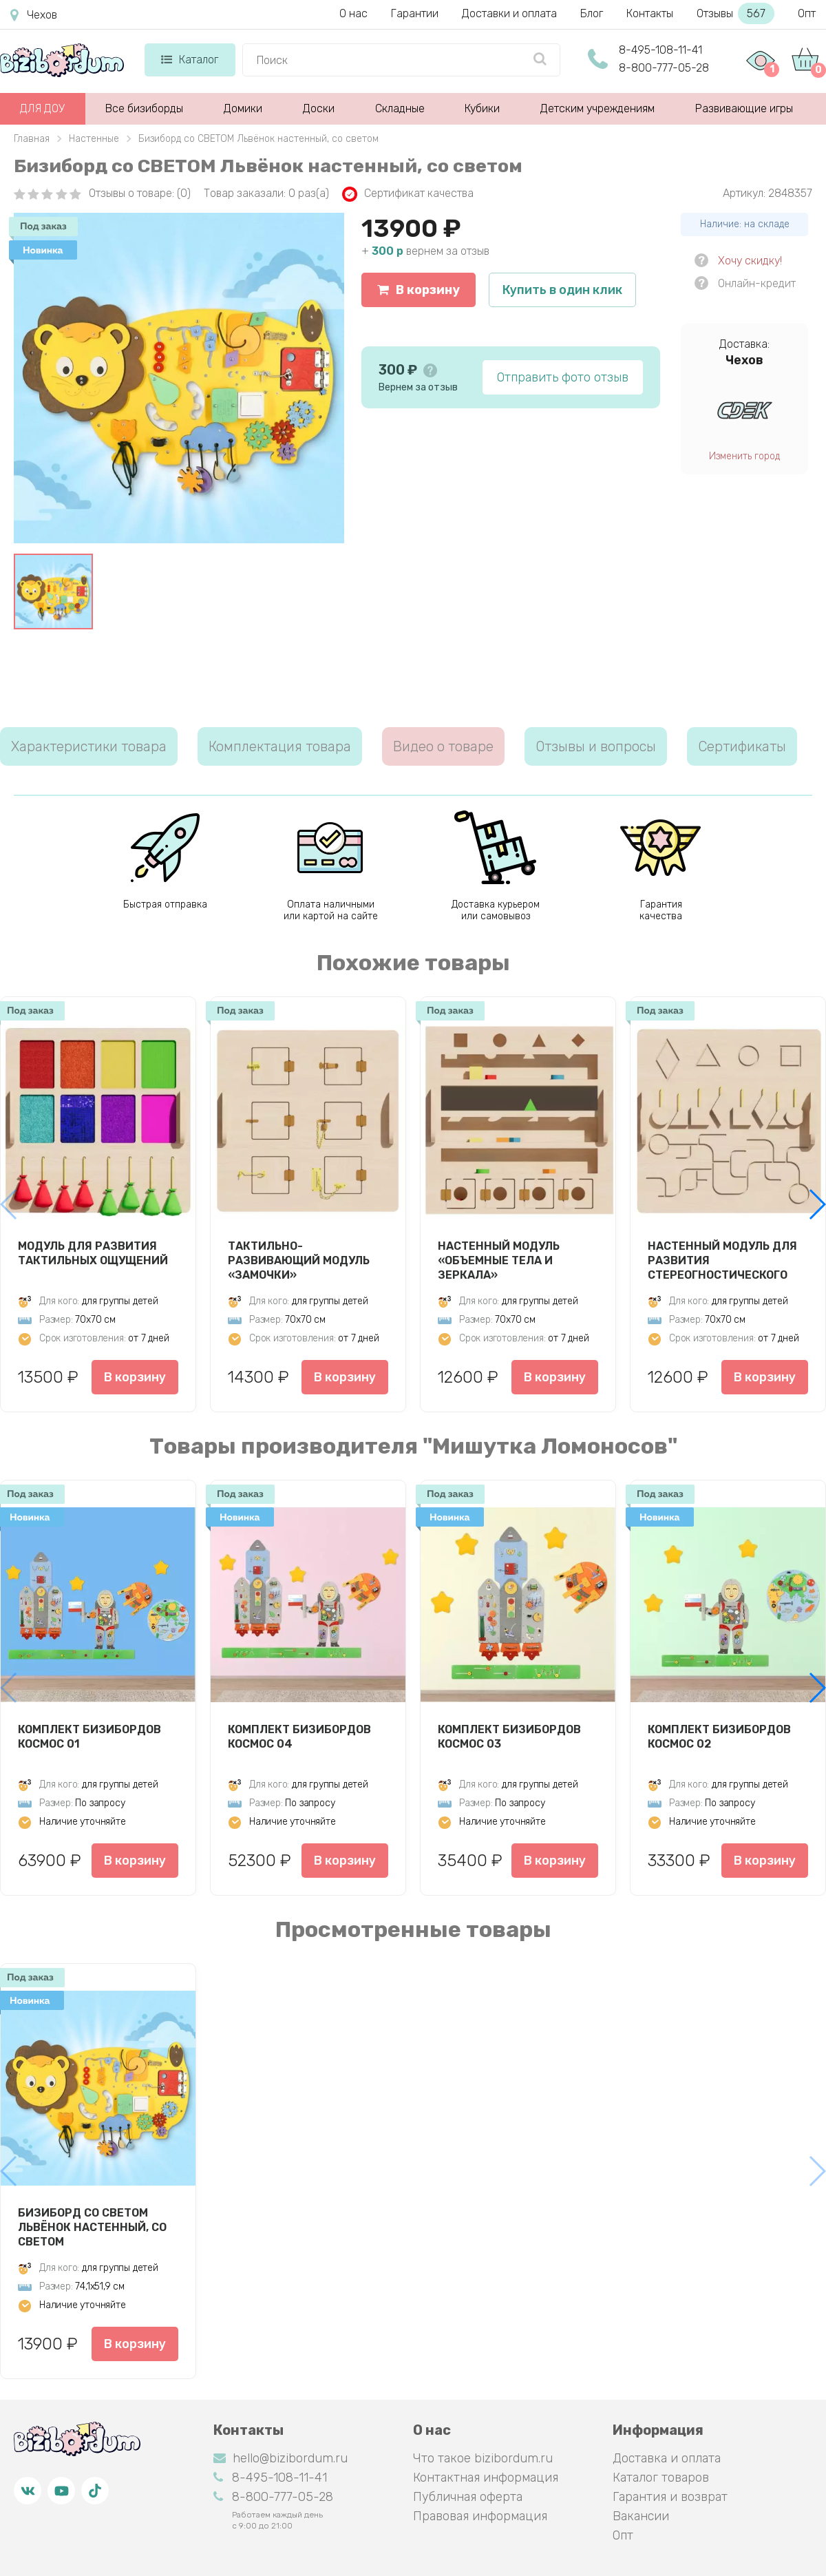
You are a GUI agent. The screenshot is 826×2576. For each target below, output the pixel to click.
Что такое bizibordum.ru (483, 2458)
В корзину (418, 289)
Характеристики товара (89, 746)
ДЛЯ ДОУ (42, 108)
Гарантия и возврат (670, 2497)
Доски (319, 108)
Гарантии (414, 13)
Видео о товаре (443, 746)
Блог (591, 13)
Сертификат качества (408, 194)
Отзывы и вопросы (596, 746)
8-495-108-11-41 (660, 49)
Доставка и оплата (667, 2458)
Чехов (33, 15)
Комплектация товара (280, 746)
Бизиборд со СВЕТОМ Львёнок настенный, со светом (92, 2227)
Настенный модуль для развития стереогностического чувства (722, 1260)
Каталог (189, 59)
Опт (807, 13)
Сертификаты (742, 746)
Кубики (482, 108)
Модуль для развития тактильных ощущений (93, 1253)
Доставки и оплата (509, 13)
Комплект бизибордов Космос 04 (299, 1736)
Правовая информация (480, 2516)
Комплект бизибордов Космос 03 (509, 1736)
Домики (243, 108)
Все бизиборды (144, 108)
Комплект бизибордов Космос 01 (89, 1736)
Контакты (649, 13)
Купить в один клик (562, 289)
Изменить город (744, 456)
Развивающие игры (744, 108)
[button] (816, 1204)
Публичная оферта (467, 2497)
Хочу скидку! (750, 260)
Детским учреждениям (597, 108)
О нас (353, 13)
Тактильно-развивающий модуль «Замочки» (299, 1260)
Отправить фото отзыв (562, 377)
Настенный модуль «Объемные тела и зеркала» (499, 1260)
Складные (400, 108)
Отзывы (735, 13)
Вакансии (641, 2516)
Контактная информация (485, 2477)
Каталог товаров (661, 2477)
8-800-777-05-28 (664, 67)
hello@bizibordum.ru (280, 2458)
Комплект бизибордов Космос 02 (719, 1736)
